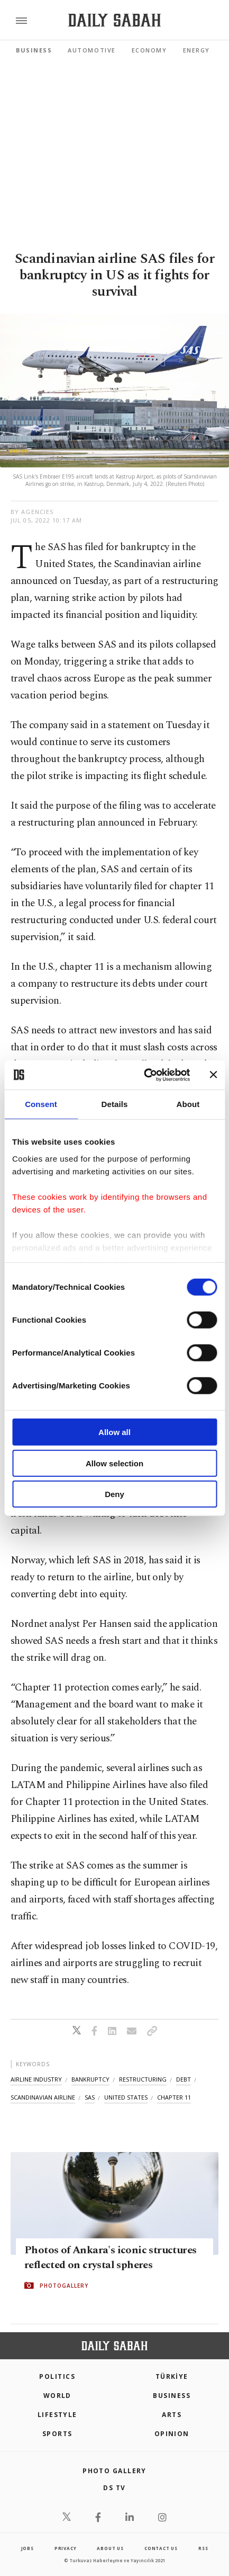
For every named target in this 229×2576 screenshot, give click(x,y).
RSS (203, 2548)
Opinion (171, 2433)
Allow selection (114, 1462)
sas (90, 2097)
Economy (149, 50)
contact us (161, 2548)
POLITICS (57, 2376)
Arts (171, 2414)
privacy (65, 2548)
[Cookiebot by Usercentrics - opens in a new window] (144, 1075)
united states (126, 2097)
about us (110, 2548)
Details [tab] (115, 1104)
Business (34, 50)
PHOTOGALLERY (64, 2285)
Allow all (114, 1432)
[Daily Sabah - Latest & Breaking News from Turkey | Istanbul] (114, 20)
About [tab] (188, 1104)
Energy (196, 50)
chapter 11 (174, 2097)
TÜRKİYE (171, 2376)
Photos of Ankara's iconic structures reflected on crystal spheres (110, 2257)
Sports (57, 2433)
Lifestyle (57, 2414)
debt (183, 2079)
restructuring (143, 2079)
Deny (114, 1494)
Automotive (91, 50)
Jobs (27, 2548)
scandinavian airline (43, 2097)
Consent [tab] (41, 1104)
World (57, 2395)
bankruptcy (90, 2079)
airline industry (36, 2079)
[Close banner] (213, 1074)
